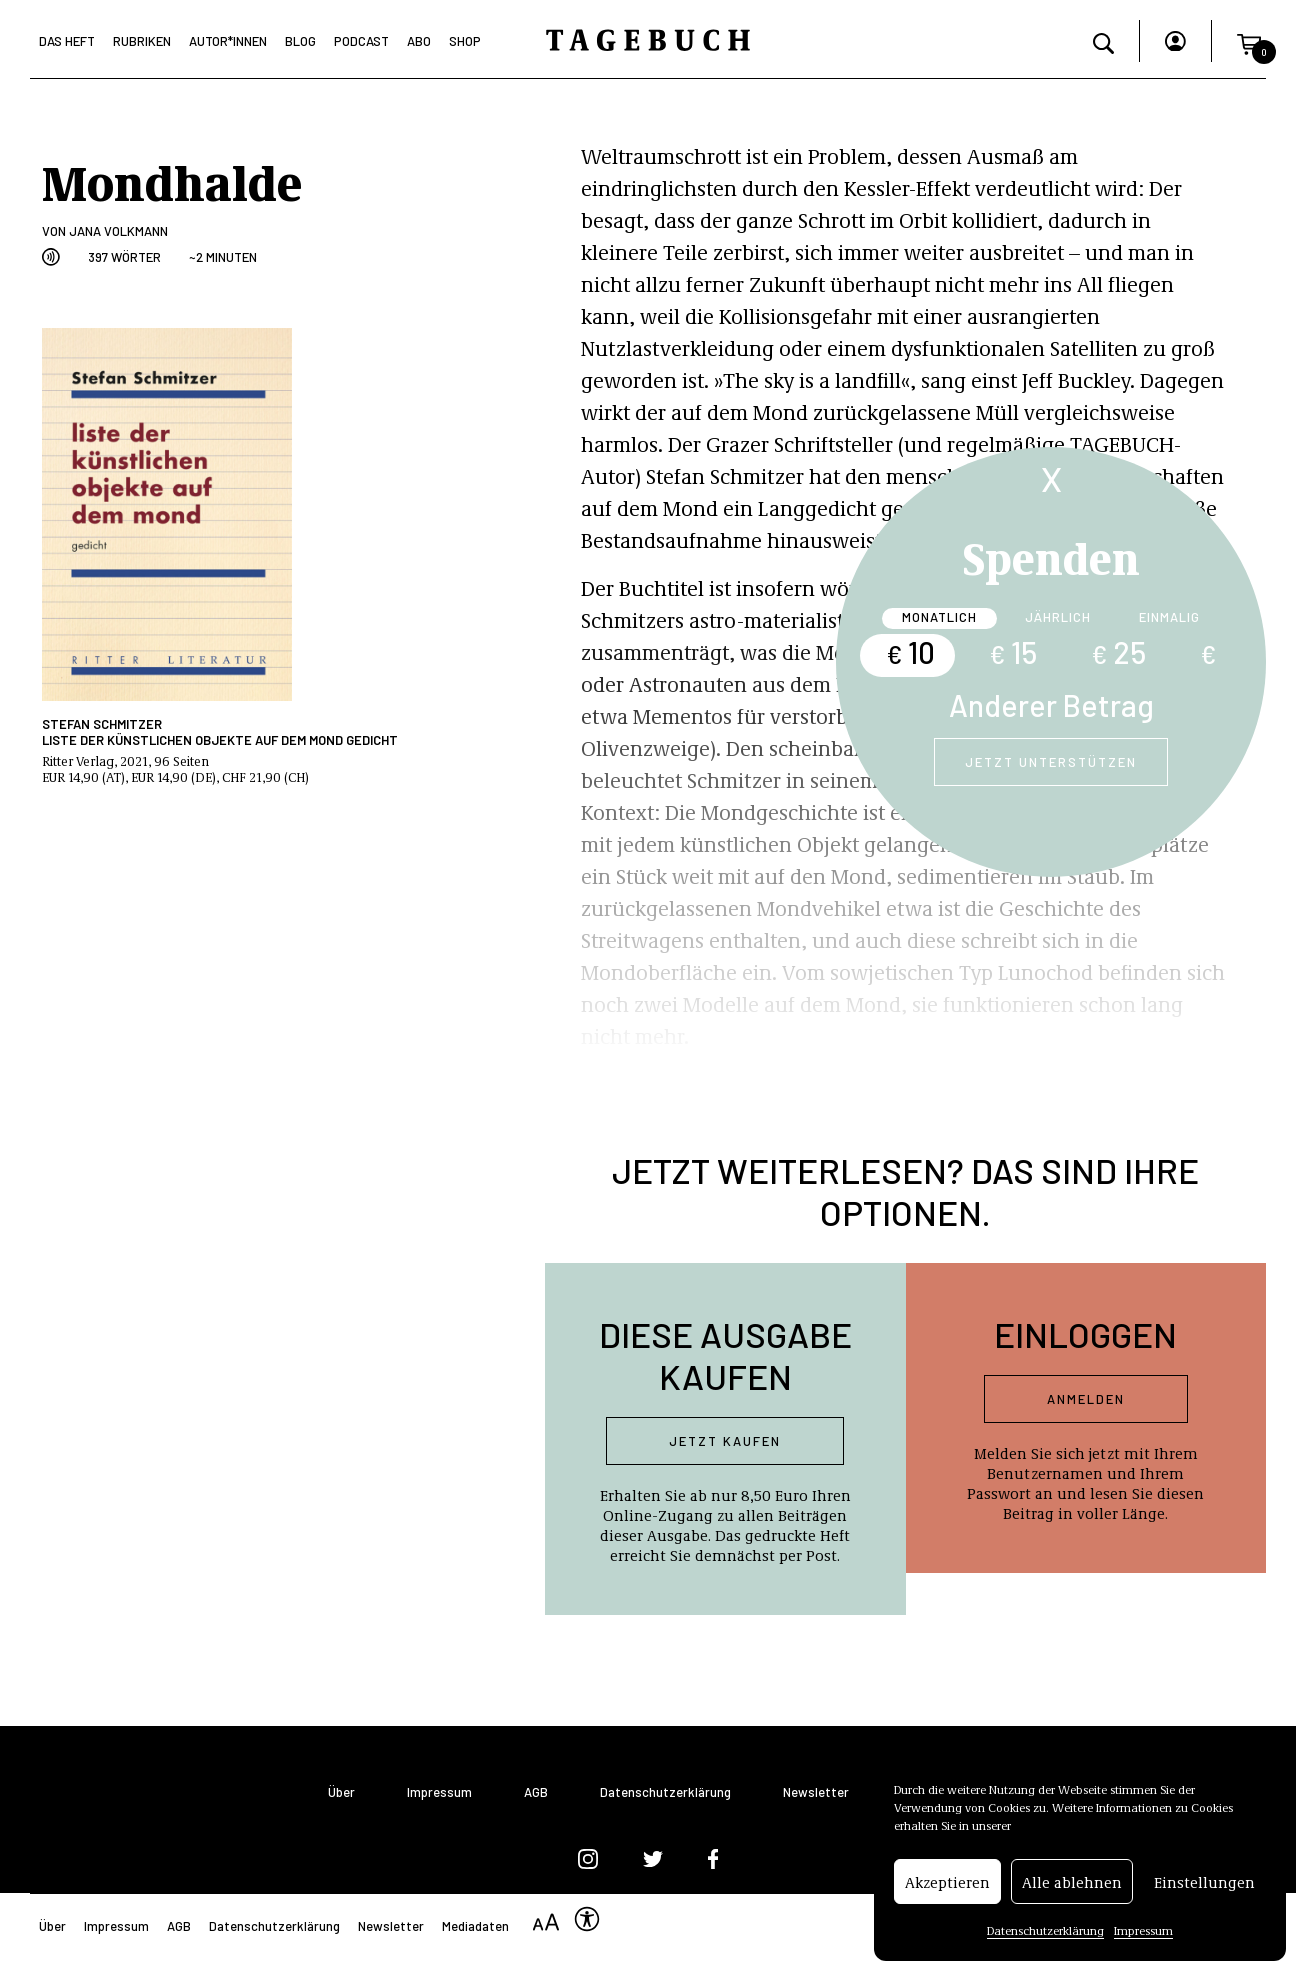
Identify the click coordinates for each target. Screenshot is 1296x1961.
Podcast (361, 41)
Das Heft (67, 41)
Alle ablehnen (1072, 1887)
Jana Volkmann (118, 231)
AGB (536, 1792)
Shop (465, 41)
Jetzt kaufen (725, 1441)
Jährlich (1058, 617)
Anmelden (1086, 1399)
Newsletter (816, 1792)
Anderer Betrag (1051, 705)
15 (1013, 652)
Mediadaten (475, 1926)
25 (1118, 652)
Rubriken (142, 41)
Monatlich (939, 617)
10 (910, 652)
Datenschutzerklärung (1045, 1936)
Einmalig (1169, 617)
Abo (419, 41)
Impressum (1143, 1936)
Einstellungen (1204, 1887)
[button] (1249, 41)
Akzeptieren (947, 1887)
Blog (300, 41)
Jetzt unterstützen (1051, 762)
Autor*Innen (228, 41)
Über (341, 1792)
